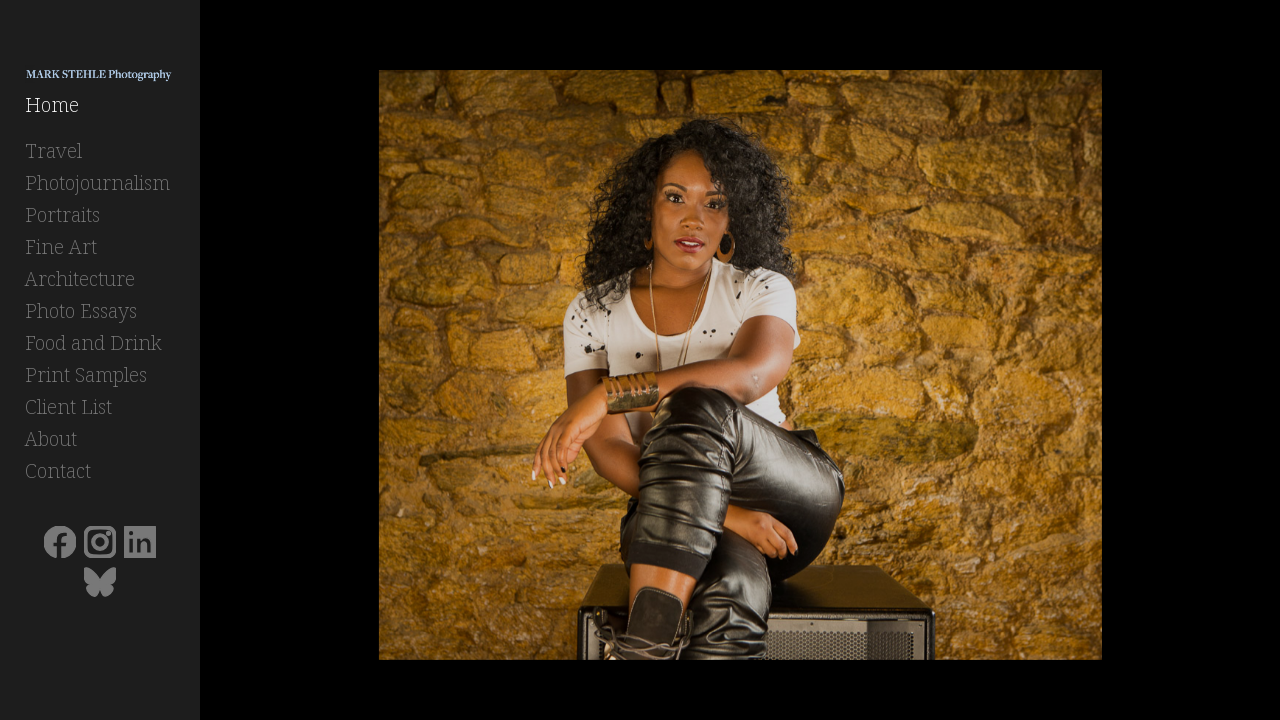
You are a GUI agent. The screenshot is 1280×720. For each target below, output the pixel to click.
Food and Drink (93, 348)
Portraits (62, 220)
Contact (58, 476)
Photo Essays (81, 316)
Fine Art (61, 252)
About (51, 444)
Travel (53, 156)
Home (52, 110)
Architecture (80, 284)
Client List (68, 412)
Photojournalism (97, 188)
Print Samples (86, 380)
